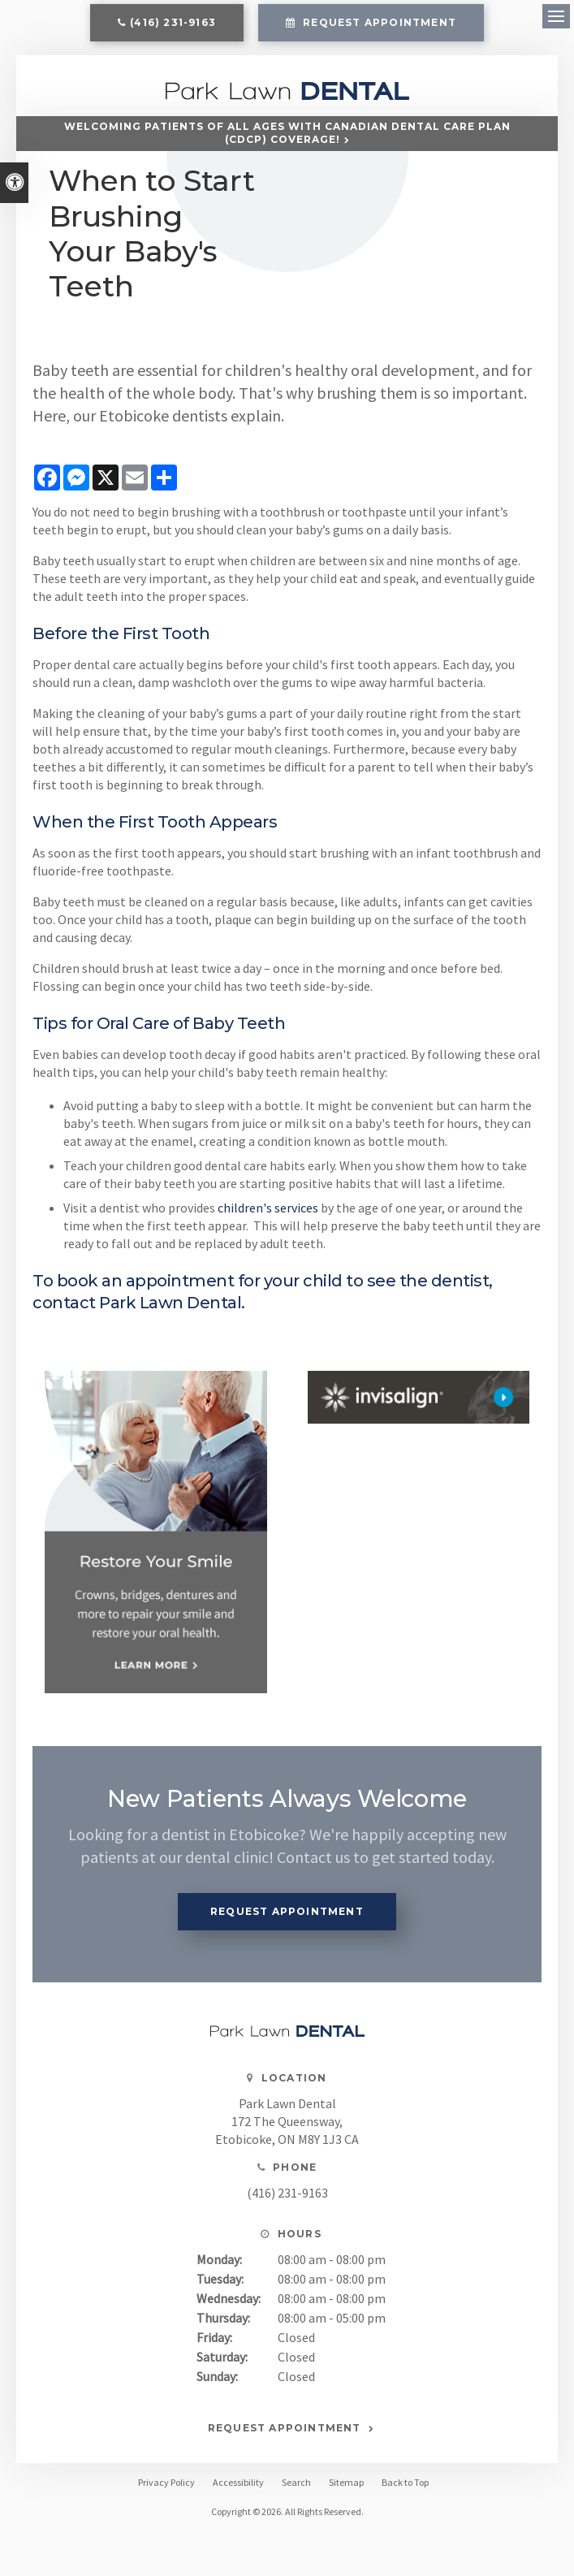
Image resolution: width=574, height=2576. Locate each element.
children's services (268, 1207)
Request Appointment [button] (378, 22)
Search (296, 2482)
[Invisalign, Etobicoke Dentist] (419, 1397)
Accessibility (238, 2482)
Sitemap (346, 2482)
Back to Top (405, 2482)
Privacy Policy (166, 2482)
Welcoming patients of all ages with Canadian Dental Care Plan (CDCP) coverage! (287, 133)
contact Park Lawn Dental (136, 1302)
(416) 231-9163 (173, 22)
